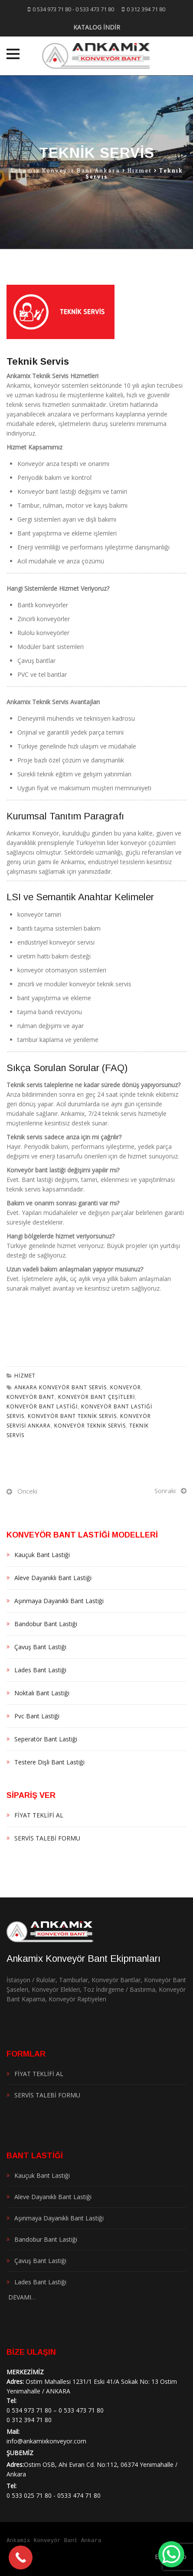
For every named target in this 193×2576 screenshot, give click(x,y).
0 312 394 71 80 (146, 9)
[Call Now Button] (21, 2557)
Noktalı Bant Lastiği (41, 1693)
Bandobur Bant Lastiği (45, 1624)
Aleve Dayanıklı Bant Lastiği (53, 1578)
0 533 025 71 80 (29, 2495)
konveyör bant (31, 1397)
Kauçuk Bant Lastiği (42, 1555)
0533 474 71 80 (79, 2495)
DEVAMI (19, 2297)
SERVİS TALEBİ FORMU (47, 1838)
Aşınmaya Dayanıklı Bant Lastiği (59, 1601)
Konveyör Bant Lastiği (42, 1406)
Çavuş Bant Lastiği (40, 1647)
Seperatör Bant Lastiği (45, 1739)
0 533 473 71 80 (94, 9)
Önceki (27, 1491)
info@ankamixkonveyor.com (46, 2441)
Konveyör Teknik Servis (90, 1425)
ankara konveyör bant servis (60, 1387)
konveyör (125, 1387)
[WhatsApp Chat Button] (171, 2554)
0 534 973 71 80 (52, 9)
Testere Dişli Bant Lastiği (49, 1762)
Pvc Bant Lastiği (36, 1716)
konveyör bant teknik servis (72, 1416)
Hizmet (25, 1375)
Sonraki (165, 1490)
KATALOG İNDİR (96, 27)
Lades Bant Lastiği (40, 1670)
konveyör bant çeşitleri (96, 1397)
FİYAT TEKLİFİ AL (38, 1815)
